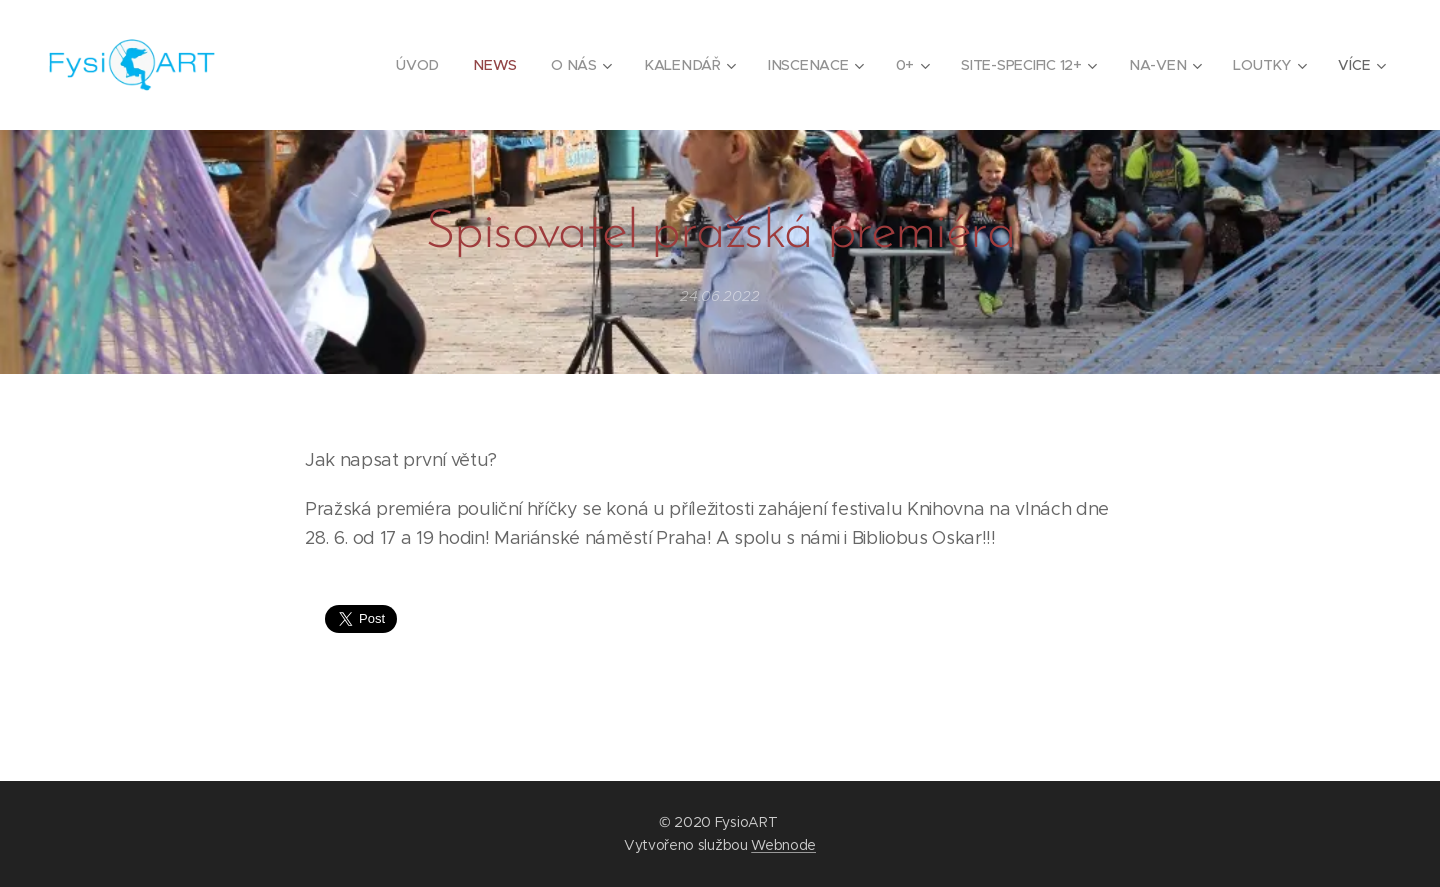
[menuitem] (421, 65)
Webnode (783, 845)
